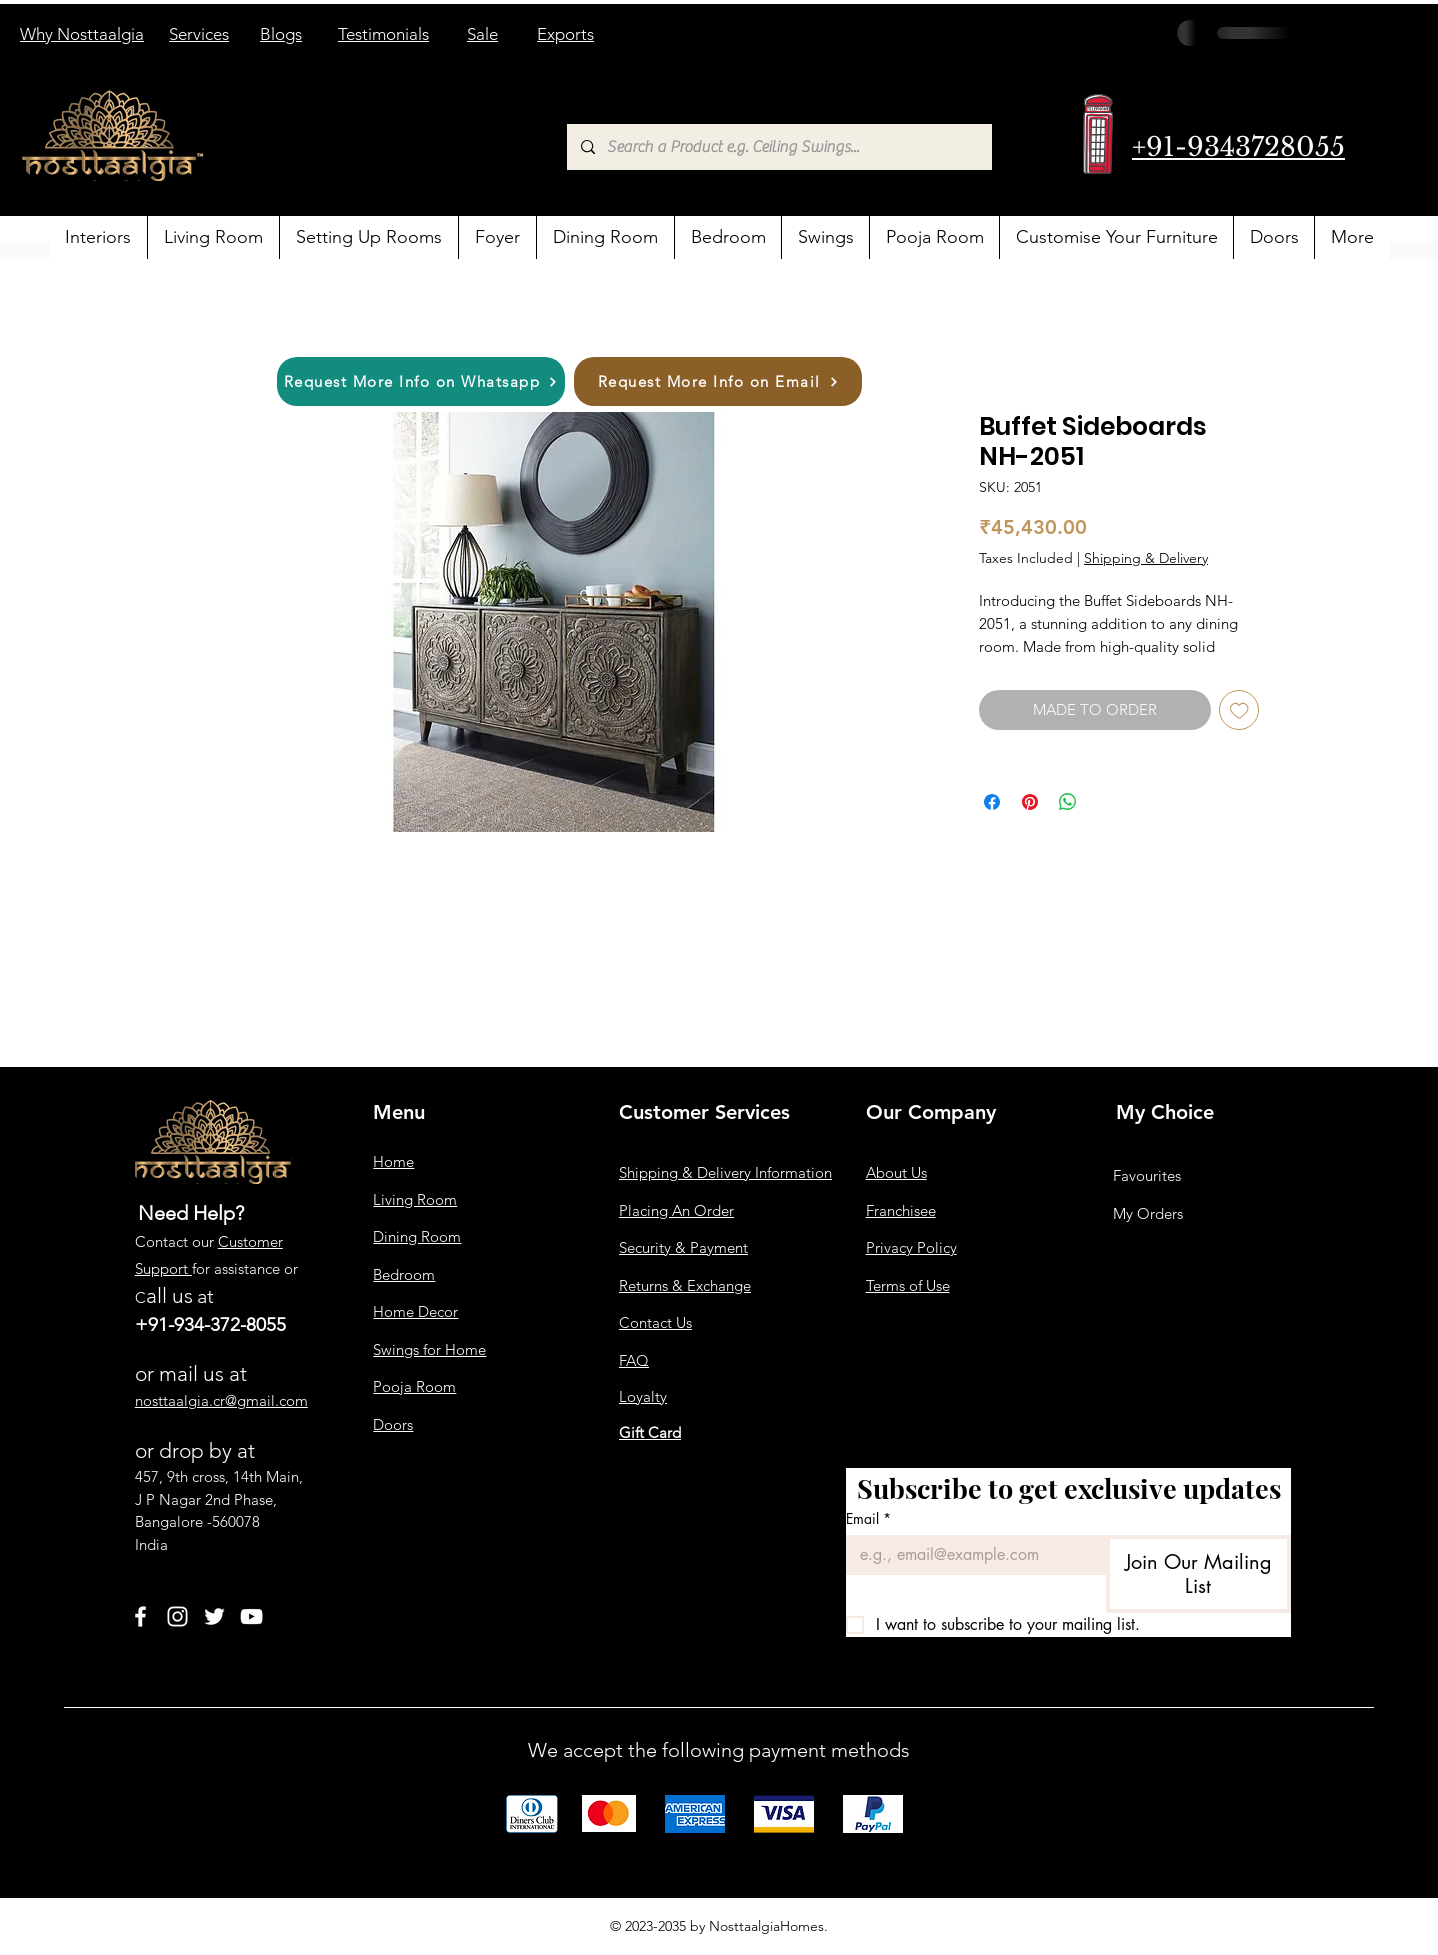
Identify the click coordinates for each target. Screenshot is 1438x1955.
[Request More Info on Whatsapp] (421, 381)
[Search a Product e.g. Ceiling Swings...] (778, 147)
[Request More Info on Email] (718, 381)
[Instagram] (177, 1616)
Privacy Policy (911, 1247)
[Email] (970, 1555)
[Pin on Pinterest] (1030, 802)
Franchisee (901, 1210)
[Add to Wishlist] (1239, 710)
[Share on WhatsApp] (1068, 802)
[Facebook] (140, 1616)
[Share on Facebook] (992, 802)
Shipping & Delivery (1146, 558)
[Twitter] (214, 1616)
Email (868, 1518)
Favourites (1147, 1175)
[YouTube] (251, 1616)
